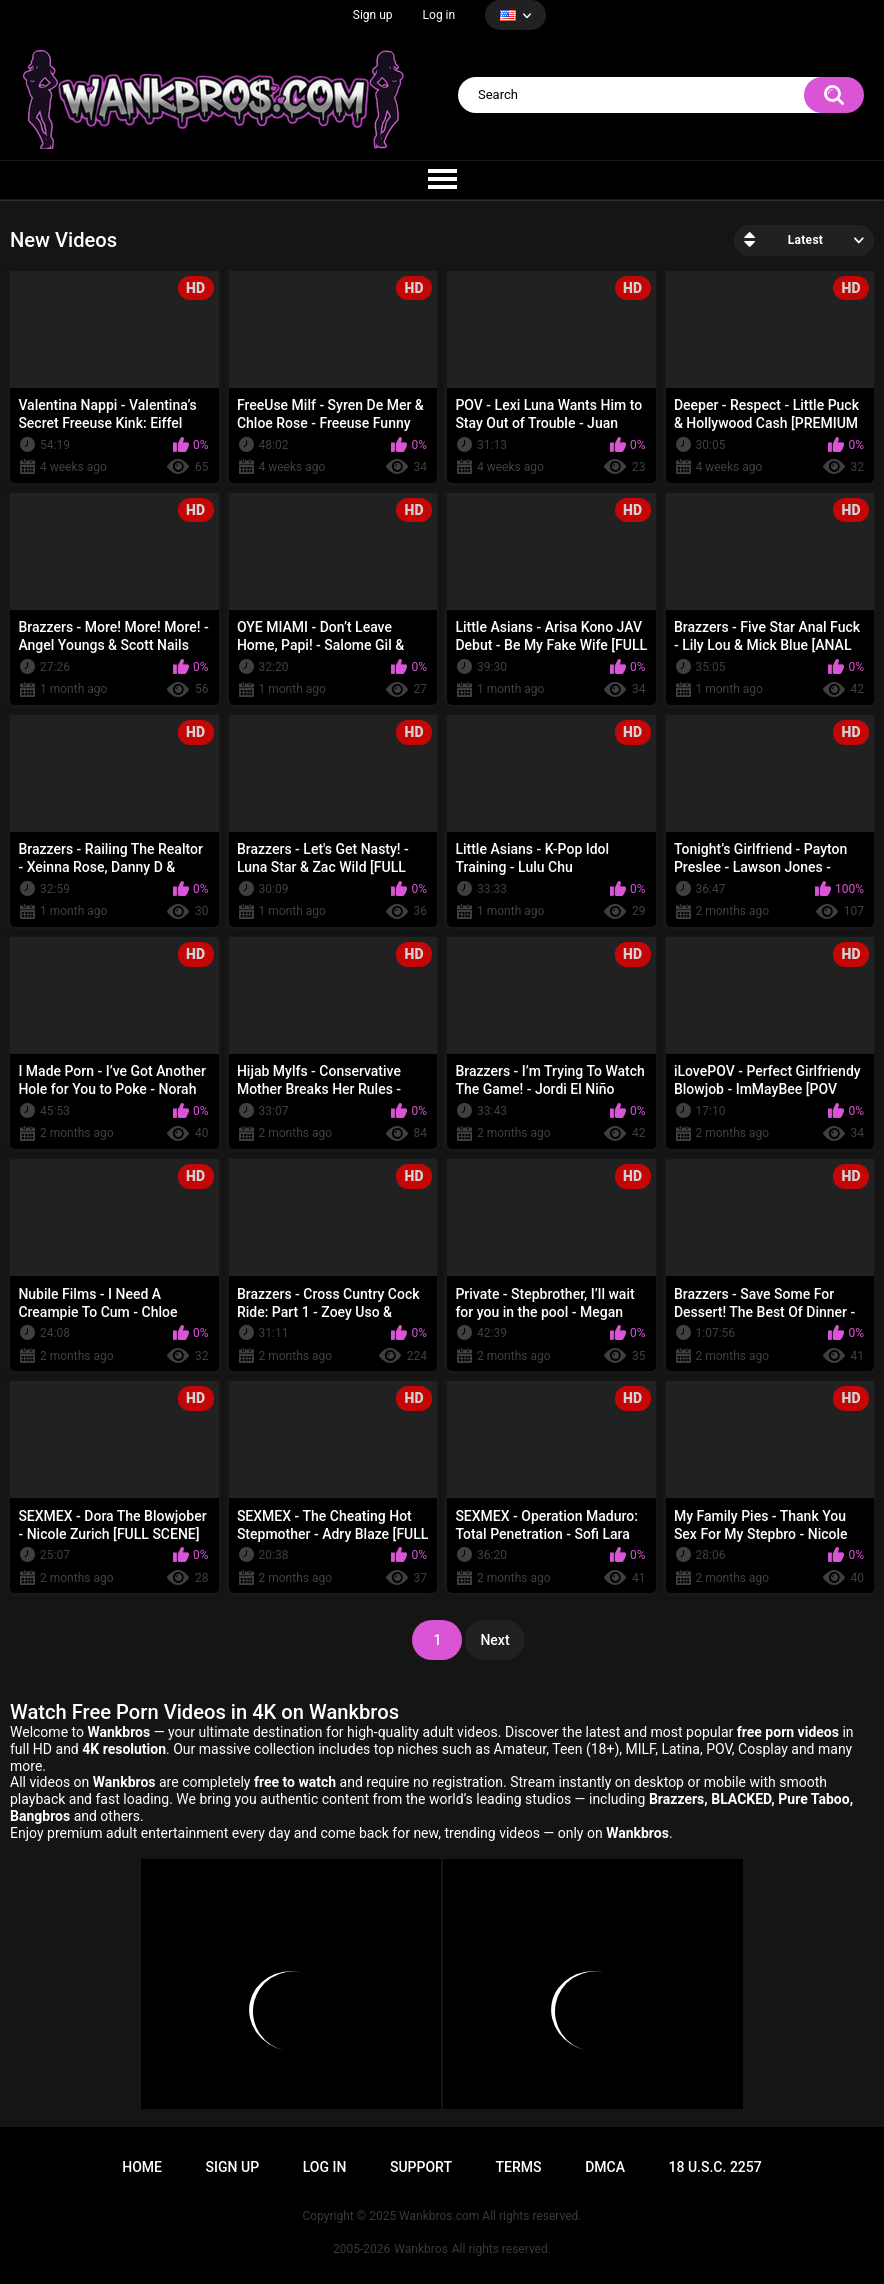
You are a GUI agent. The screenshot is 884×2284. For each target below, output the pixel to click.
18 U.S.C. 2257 (715, 2167)
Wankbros (420, 2249)
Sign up (373, 15)
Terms (519, 2167)
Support (421, 2167)
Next (494, 1640)
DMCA (605, 2167)
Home (142, 2167)
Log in (439, 15)
